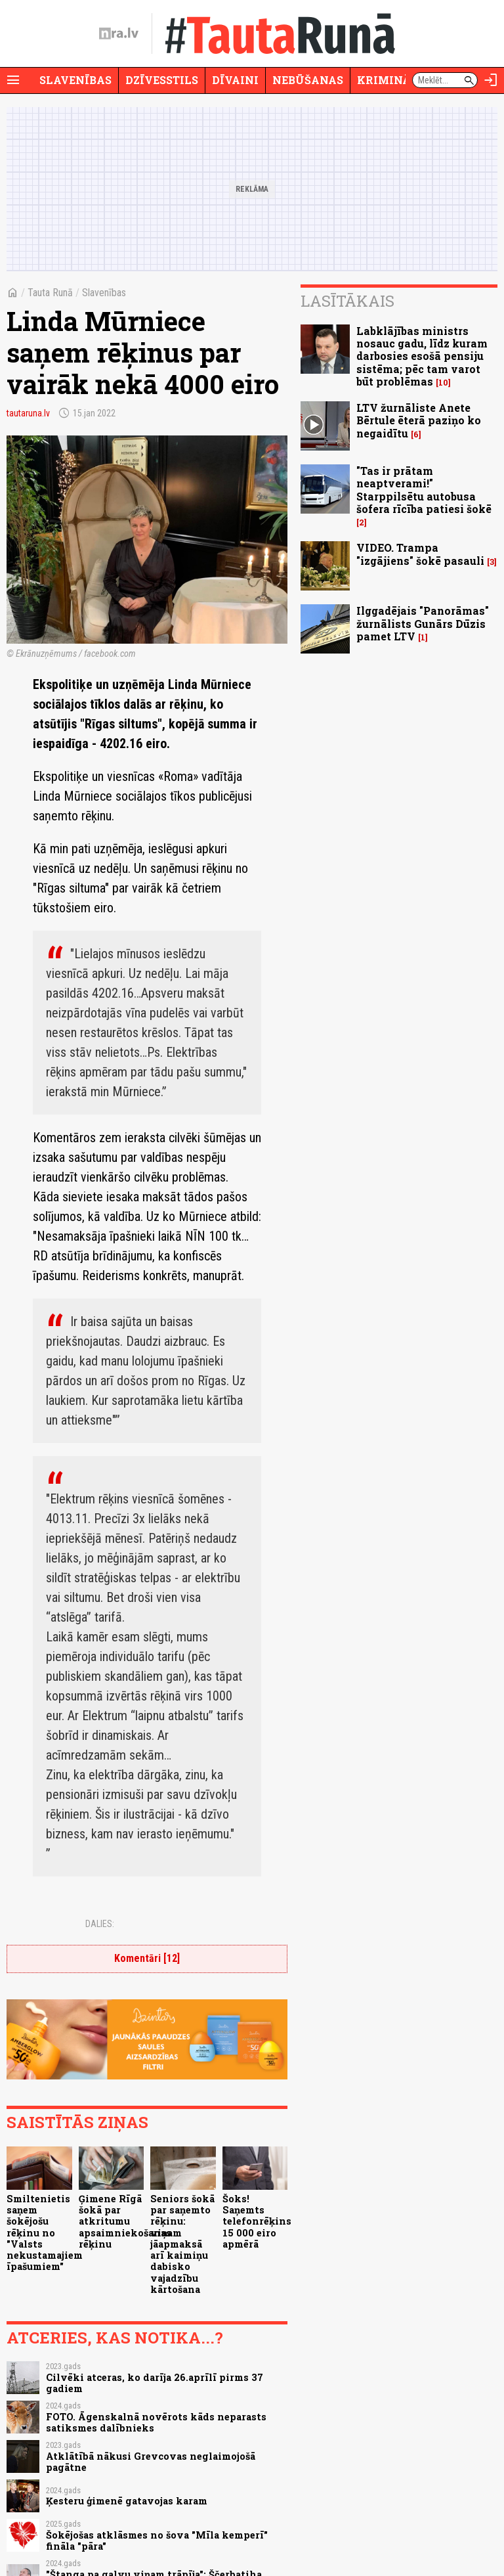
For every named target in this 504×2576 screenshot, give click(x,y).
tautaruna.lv (28, 413)
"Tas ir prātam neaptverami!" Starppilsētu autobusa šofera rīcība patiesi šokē (424, 490)
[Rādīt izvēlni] (13, 80)
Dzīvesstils (161, 80)
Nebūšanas (307, 80)
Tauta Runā (50, 292)
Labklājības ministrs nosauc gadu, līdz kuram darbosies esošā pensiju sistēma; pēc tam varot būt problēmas (422, 356)
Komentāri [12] (147, 1958)
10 (443, 383)
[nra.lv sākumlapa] (118, 33)
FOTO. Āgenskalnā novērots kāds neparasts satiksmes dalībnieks (156, 2422)
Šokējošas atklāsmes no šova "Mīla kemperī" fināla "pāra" (157, 2540)
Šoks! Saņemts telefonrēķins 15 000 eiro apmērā (256, 2221)
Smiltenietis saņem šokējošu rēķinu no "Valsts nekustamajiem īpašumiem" (45, 2232)
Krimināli (390, 80)
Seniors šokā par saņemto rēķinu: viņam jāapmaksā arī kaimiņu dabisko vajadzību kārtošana (182, 2244)
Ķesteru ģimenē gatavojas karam (126, 2501)
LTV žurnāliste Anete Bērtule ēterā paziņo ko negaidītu (418, 420)
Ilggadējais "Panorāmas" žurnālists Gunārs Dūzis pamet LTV (422, 623)
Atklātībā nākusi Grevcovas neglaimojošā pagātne (150, 2462)
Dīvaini (235, 80)
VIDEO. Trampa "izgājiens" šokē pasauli (420, 554)
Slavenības (75, 80)
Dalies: (99, 1924)
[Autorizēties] (491, 80)
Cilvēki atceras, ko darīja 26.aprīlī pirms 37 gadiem (154, 2383)
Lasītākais (347, 300)
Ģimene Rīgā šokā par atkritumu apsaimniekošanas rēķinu (125, 2221)
